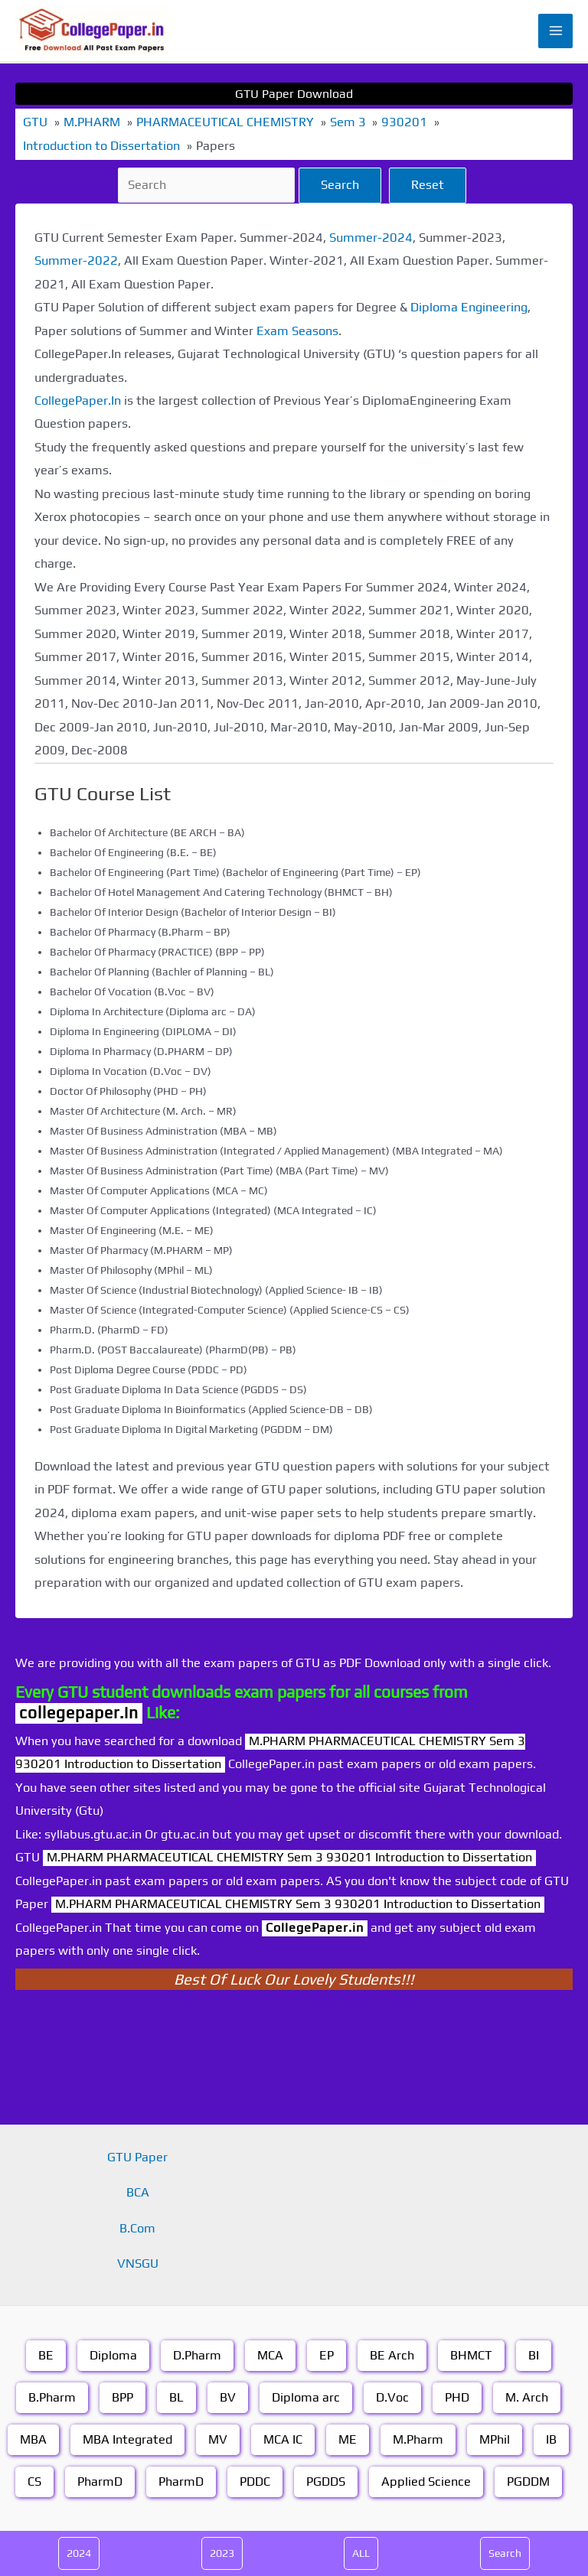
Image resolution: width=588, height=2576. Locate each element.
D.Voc (392, 2397)
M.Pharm (418, 2439)
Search (340, 184)
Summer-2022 (76, 260)
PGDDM (528, 2481)
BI (533, 2355)
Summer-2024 (371, 237)
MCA (270, 2355)
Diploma (113, 2355)
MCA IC (282, 2439)
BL (176, 2397)
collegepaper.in (79, 1712)
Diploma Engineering (469, 307)
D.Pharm (197, 2355)
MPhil (494, 2439)
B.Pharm (52, 2397)
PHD (457, 2397)
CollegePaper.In (77, 400)
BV (228, 2397)
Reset (427, 184)
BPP (122, 2397)
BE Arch (392, 2355)
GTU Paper (137, 2157)
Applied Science (426, 2481)
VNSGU (137, 2263)
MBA (33, 2439)
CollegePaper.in (315, 1927)
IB (551, 2439)
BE (46, 2355)
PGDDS (325, 2481)
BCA (137, 2192)
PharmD (99, 2481)
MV (217, 2439)
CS (34, 2481)
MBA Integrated (127, 2439)
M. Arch (526, 2397)
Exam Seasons (297, 331)
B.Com (137, 2228)
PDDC (255, 2481)
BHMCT (471, 2355)
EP (326, 2355)
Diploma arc (306, 2397)
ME (347, 2439)
